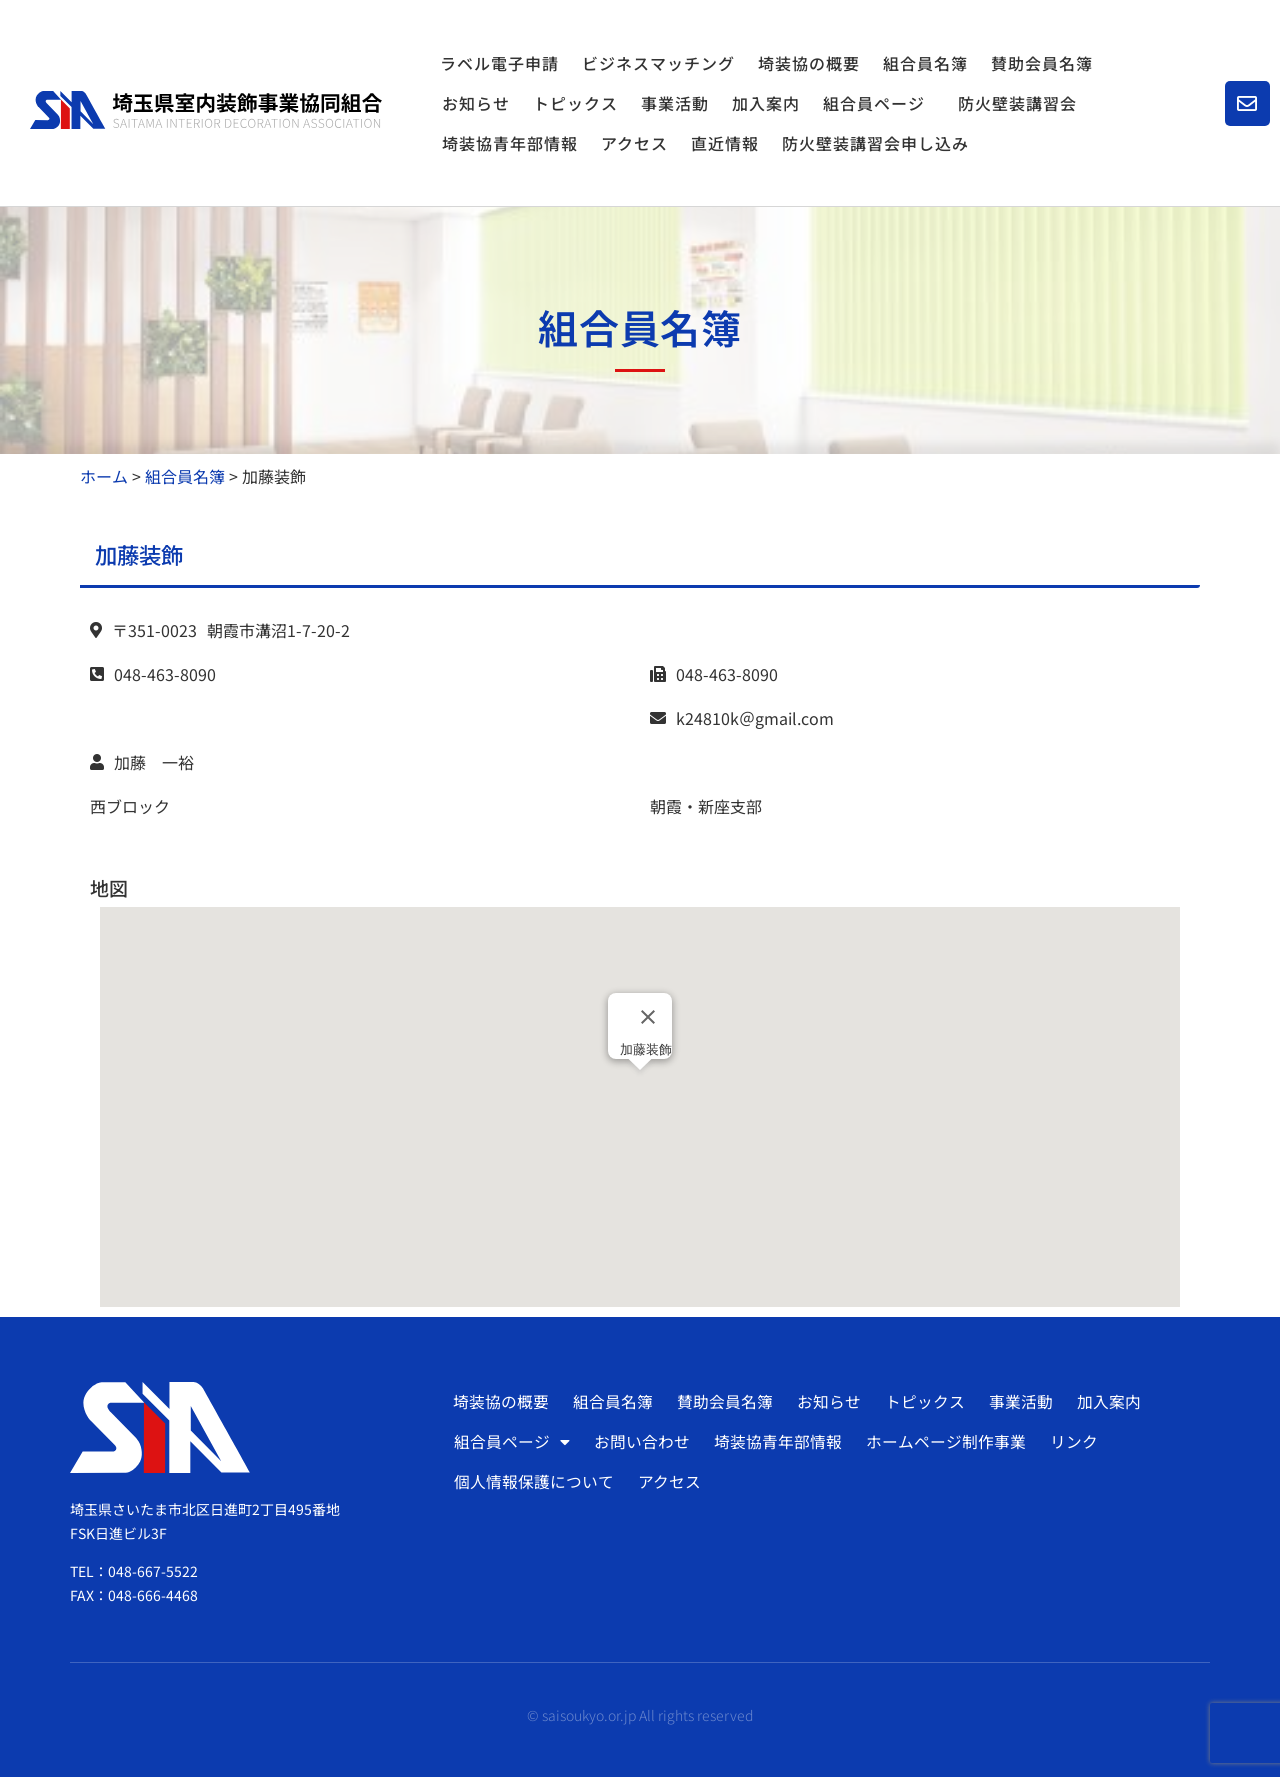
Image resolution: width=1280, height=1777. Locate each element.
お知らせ (476, 103)
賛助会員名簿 (1042, 63)
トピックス (575, 103)
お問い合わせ (641, 1442)
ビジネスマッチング (658, 63)
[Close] (648, 1017)
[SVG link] (206, 110)
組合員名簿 (925, 63)
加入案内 (766, 103)
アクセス (634, 143)
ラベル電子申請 (499, 63)
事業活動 (675, 103)
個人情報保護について (534, 1482)
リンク (1070, 1442)
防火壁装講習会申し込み (875, 143)
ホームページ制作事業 (943, 1442)
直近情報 (725, 143)
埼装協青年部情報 (510, 143)
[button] (640, 1088)
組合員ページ (879, 103)
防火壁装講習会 (1017, 103)
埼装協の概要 (809, 63)
